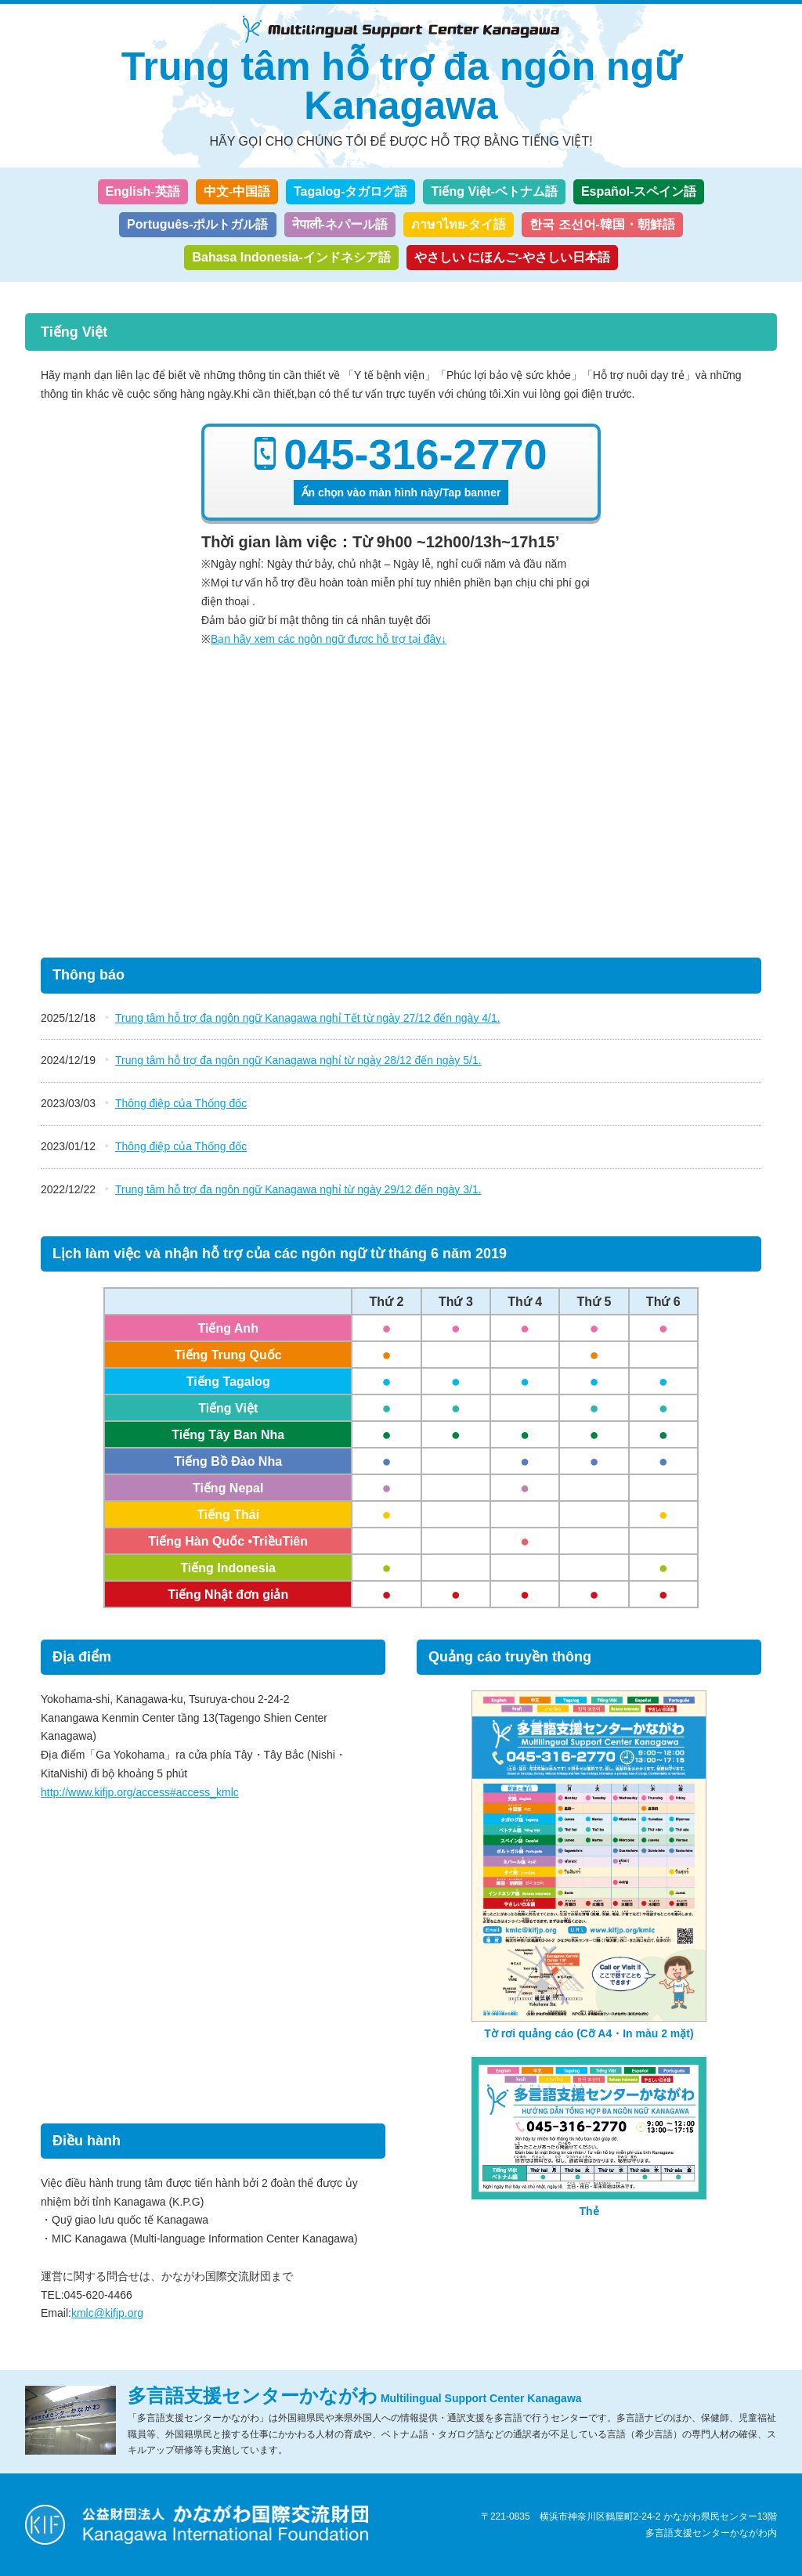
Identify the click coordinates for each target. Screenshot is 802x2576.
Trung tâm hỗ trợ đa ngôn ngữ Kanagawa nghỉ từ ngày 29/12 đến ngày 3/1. (298, 1189)
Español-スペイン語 (639, 191)
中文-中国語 (237, 191)
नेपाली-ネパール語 (340, 224)
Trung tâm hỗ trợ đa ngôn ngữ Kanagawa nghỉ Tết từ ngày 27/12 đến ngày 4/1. (307, 1018)
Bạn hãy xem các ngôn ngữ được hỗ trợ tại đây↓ (328, 639)
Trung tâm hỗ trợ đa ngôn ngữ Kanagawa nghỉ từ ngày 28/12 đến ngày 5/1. (298, 1060)
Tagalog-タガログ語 (350, 191)
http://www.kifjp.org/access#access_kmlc (140, 1792)
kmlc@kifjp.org (107, 2313)
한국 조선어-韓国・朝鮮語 (602, 224)
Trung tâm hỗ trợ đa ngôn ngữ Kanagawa (401, 86)
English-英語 (143, 191)
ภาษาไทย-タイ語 (458, 224)
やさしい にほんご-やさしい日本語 (512, 257)
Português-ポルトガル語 (197, 224)
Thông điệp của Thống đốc (181, 1103)
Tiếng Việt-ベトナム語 (494, 191)
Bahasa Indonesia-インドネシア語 (291, 257)
